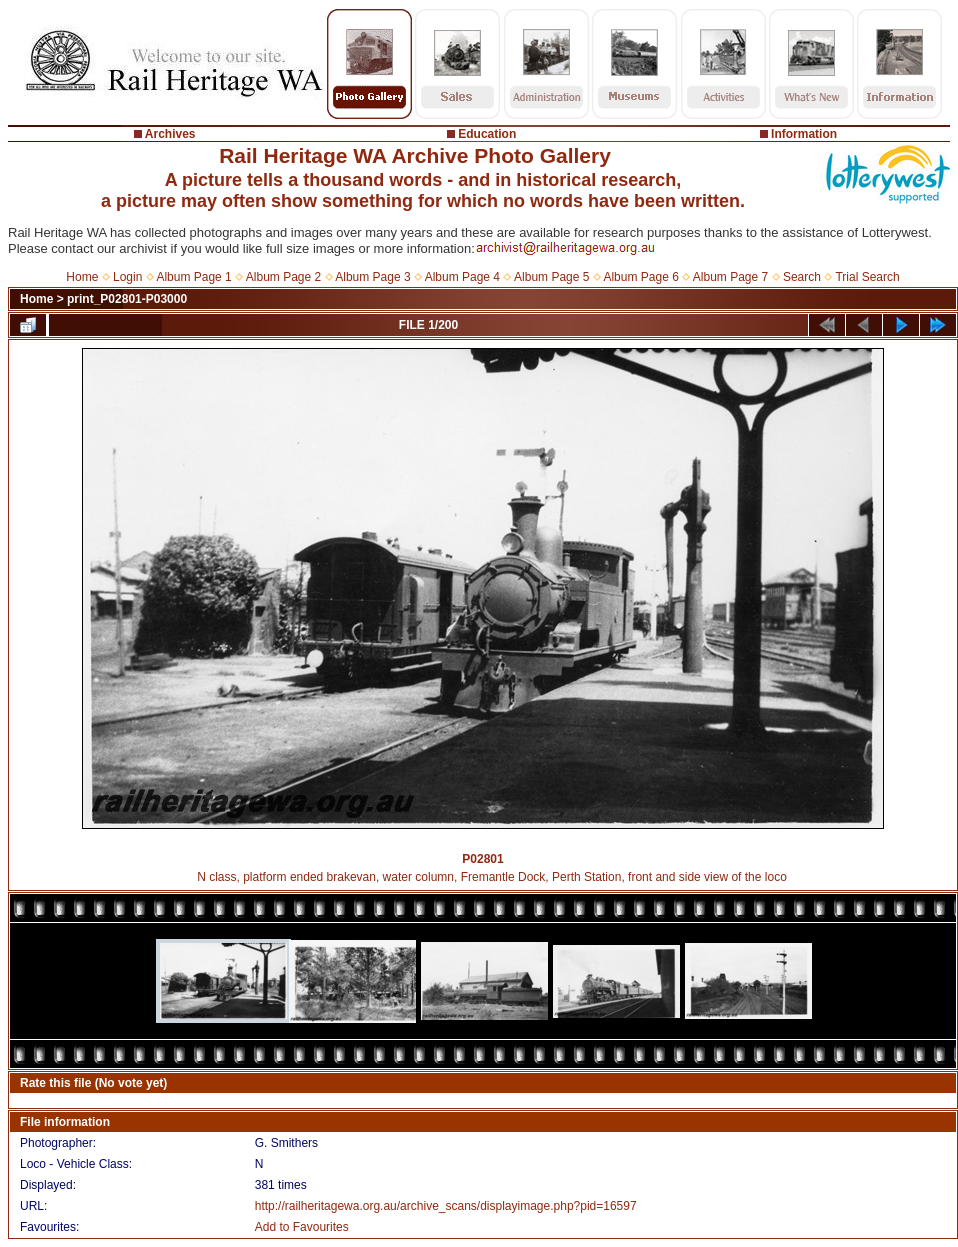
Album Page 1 (193, 277)
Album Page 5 (551, 277)
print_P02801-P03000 (127, 299)
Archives (170, 134)
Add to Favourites (302, 1227)
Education (487, 134)
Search (802, 277)
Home (82, 277)
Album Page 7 (730, 277)
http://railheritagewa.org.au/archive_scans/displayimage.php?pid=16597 (446, 1206)
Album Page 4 (462, 277)
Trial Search (867, 277)
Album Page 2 (283, 277)
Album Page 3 (372, 277)
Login (127, 277)
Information (804, 134)
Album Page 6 (640, 277)
